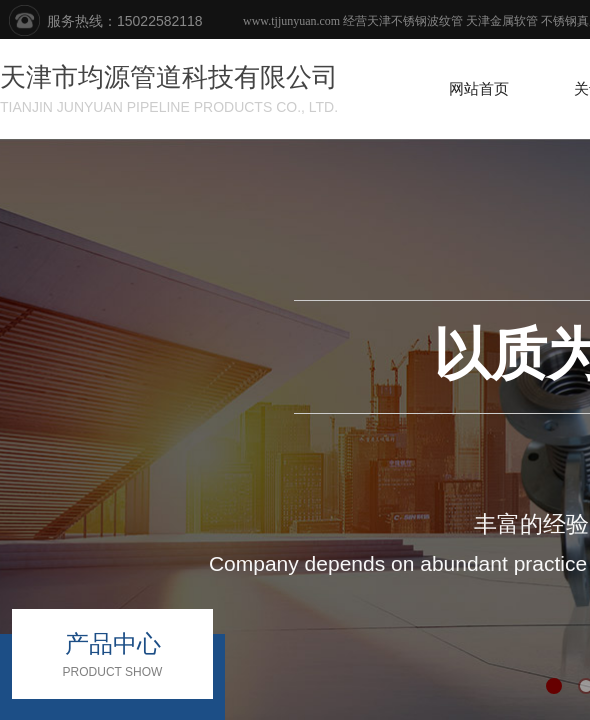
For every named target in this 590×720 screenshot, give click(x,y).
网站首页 (479, 89)
